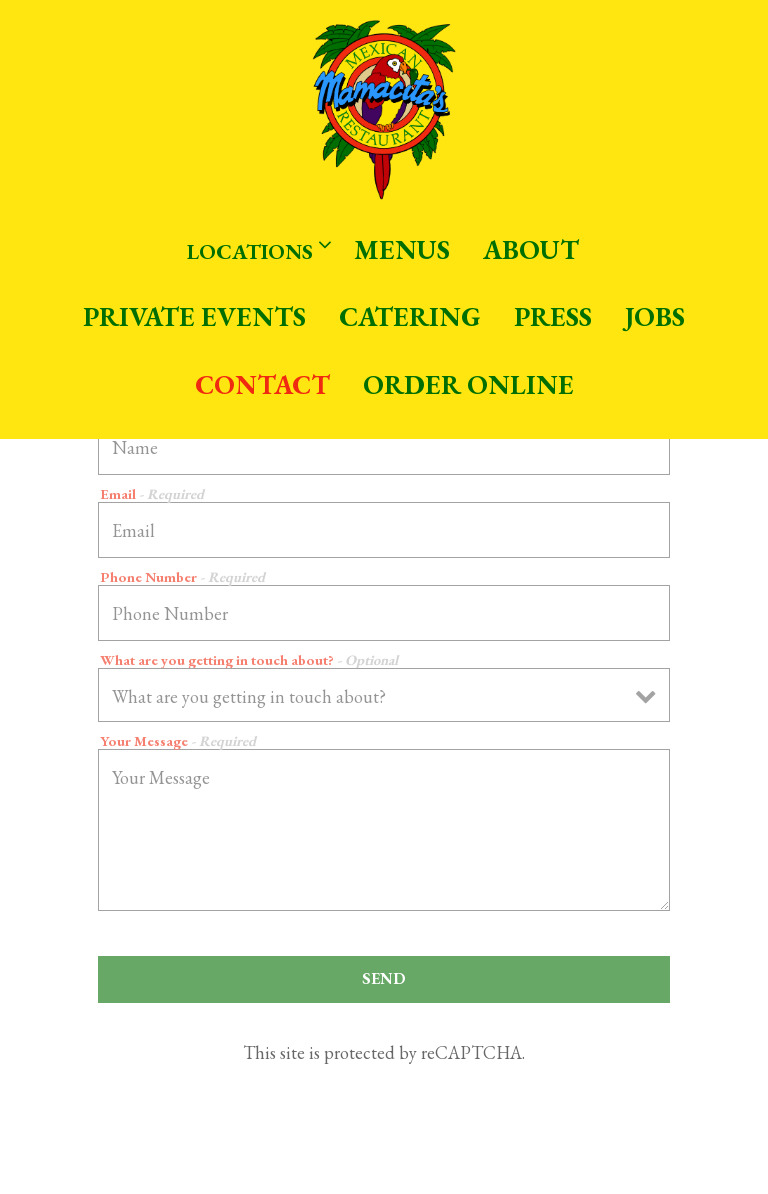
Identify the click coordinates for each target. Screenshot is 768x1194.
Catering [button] (410, 316)
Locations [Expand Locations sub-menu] (255, 249)
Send (384, 978)
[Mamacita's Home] (384, 108)
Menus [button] (402, 249)
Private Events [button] (194, 316)
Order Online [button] (468, 384)
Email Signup (384, 1170)
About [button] (531, 249)
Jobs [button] (655, 316)
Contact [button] (262, 384)
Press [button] (553, 316)
